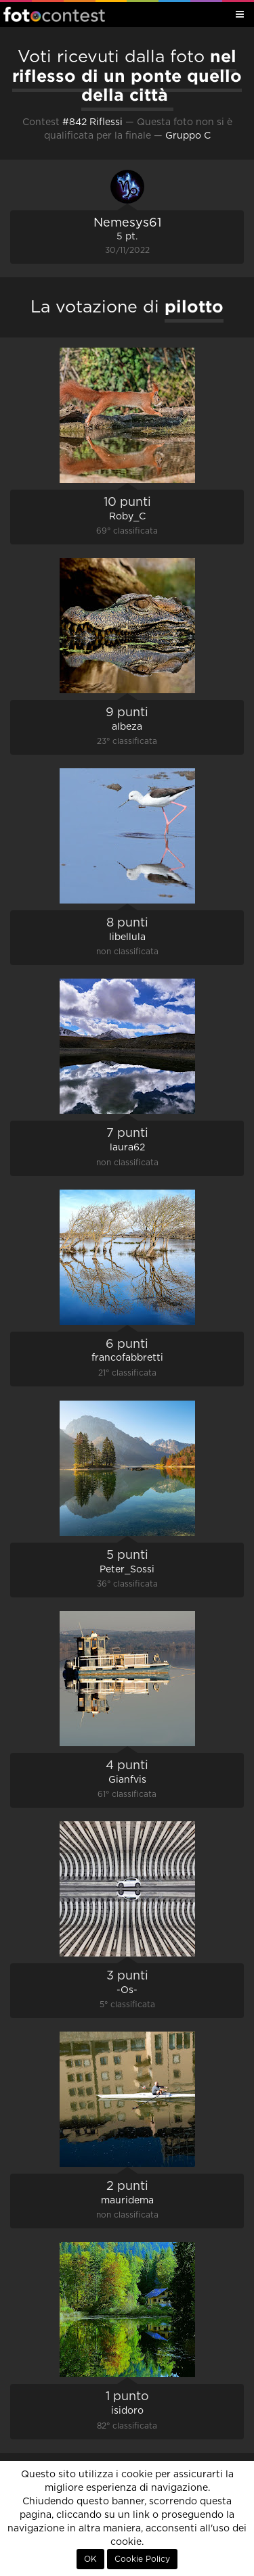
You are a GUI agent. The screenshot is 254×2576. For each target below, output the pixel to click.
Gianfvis (127, 1780)
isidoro (127, 2411)
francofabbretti (127, 1358)
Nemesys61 (127, 223)
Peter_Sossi (127, 1569)
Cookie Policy (142, 2559)
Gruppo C (188, 136)
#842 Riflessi (92, 122)
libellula (127, 937)
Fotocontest (54, 14)
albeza (127, 727)
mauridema (127, 2200)
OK (90, 2559)
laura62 (127, 1147)
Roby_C (127, 516)
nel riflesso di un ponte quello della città (127, 75)
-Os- (127, 1990)
